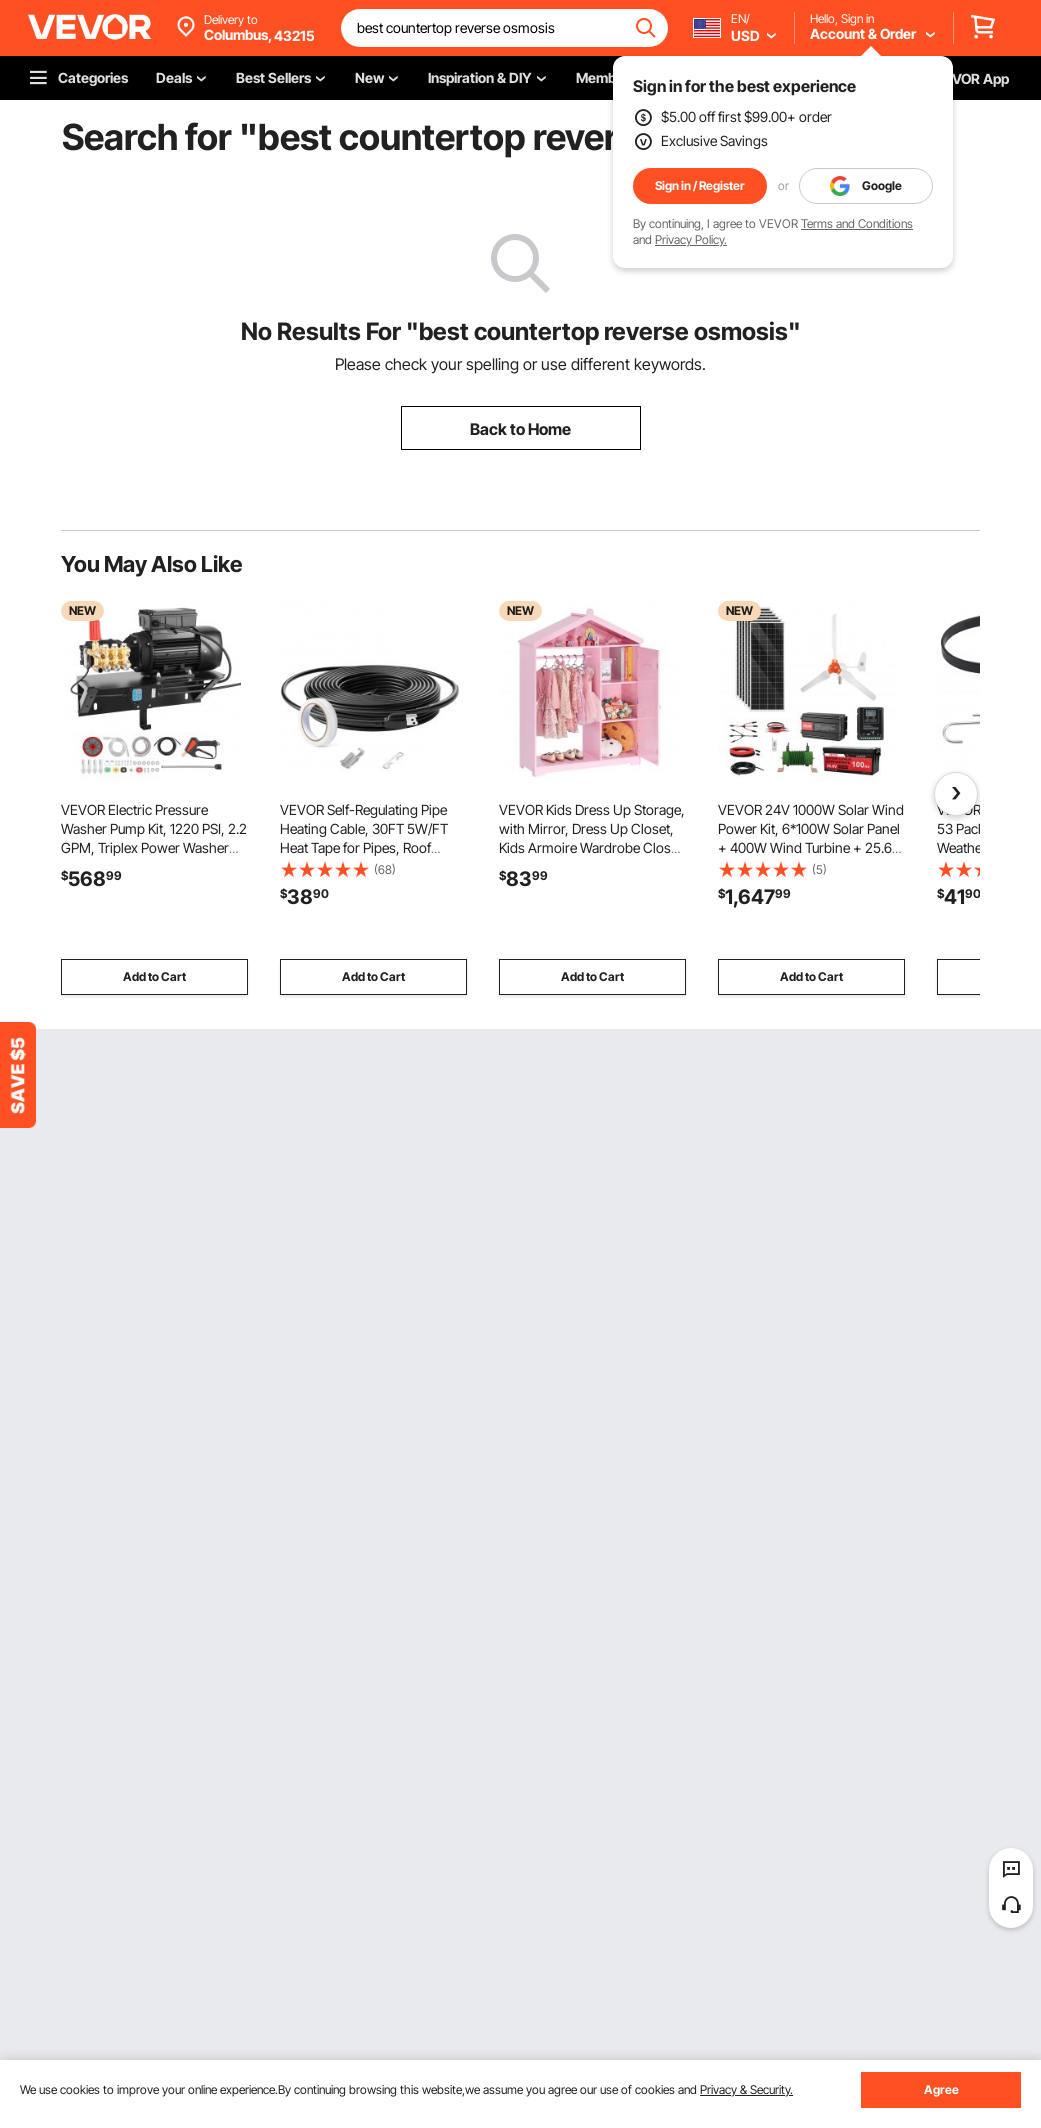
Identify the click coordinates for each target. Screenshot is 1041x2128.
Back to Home (520, 429)
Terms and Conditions (857, 223)
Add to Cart (154, 976)
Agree (941, 2089)
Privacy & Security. (746, 2089)
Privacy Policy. (691, 239)
